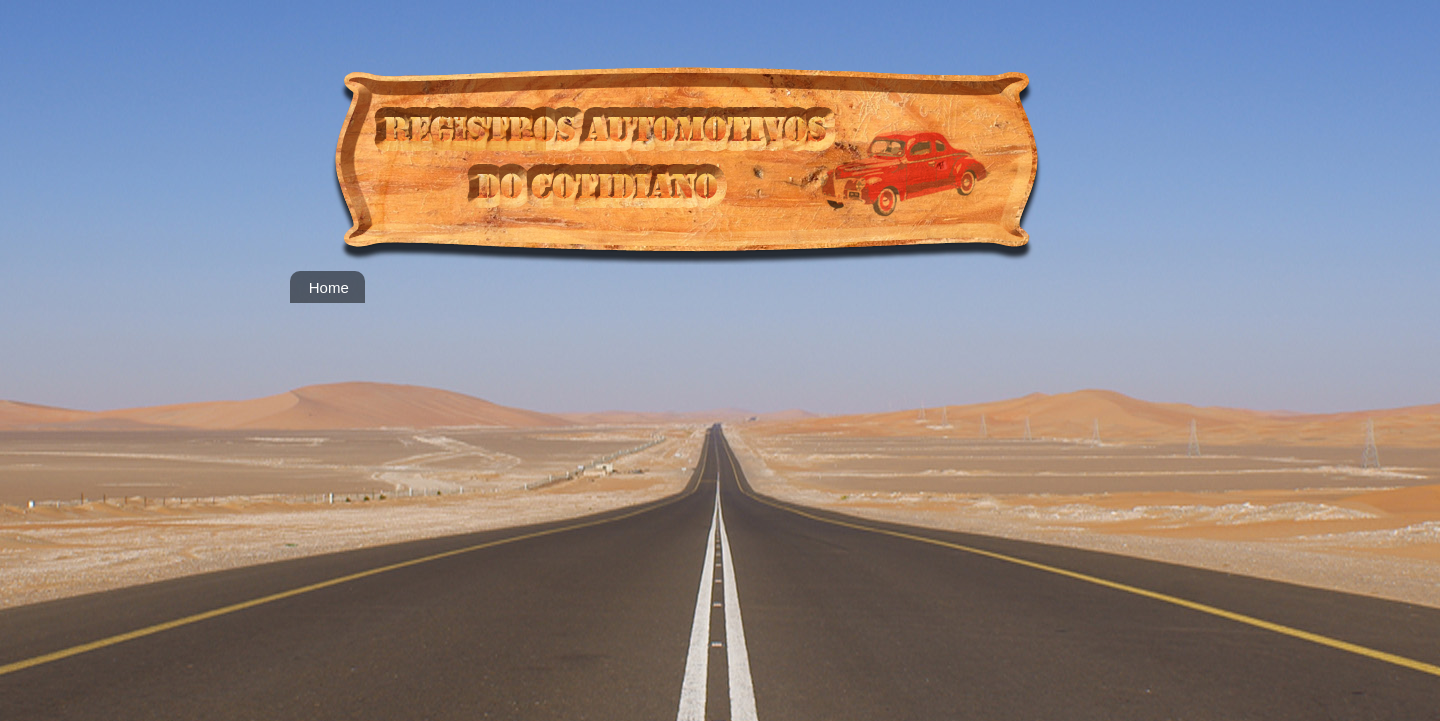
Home (329, 287)
